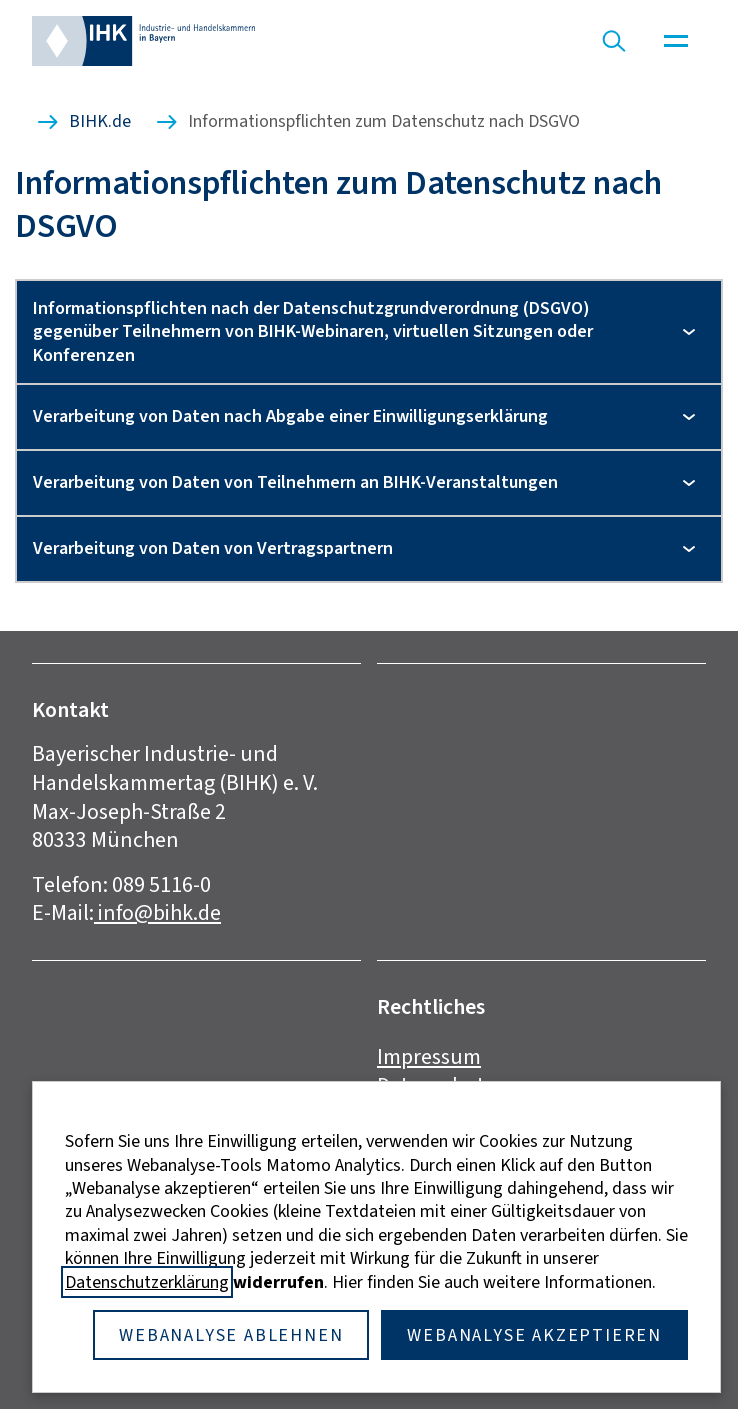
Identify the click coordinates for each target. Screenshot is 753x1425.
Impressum (429, 1056)
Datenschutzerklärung (147, 1282)
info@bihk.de (157, 912)
